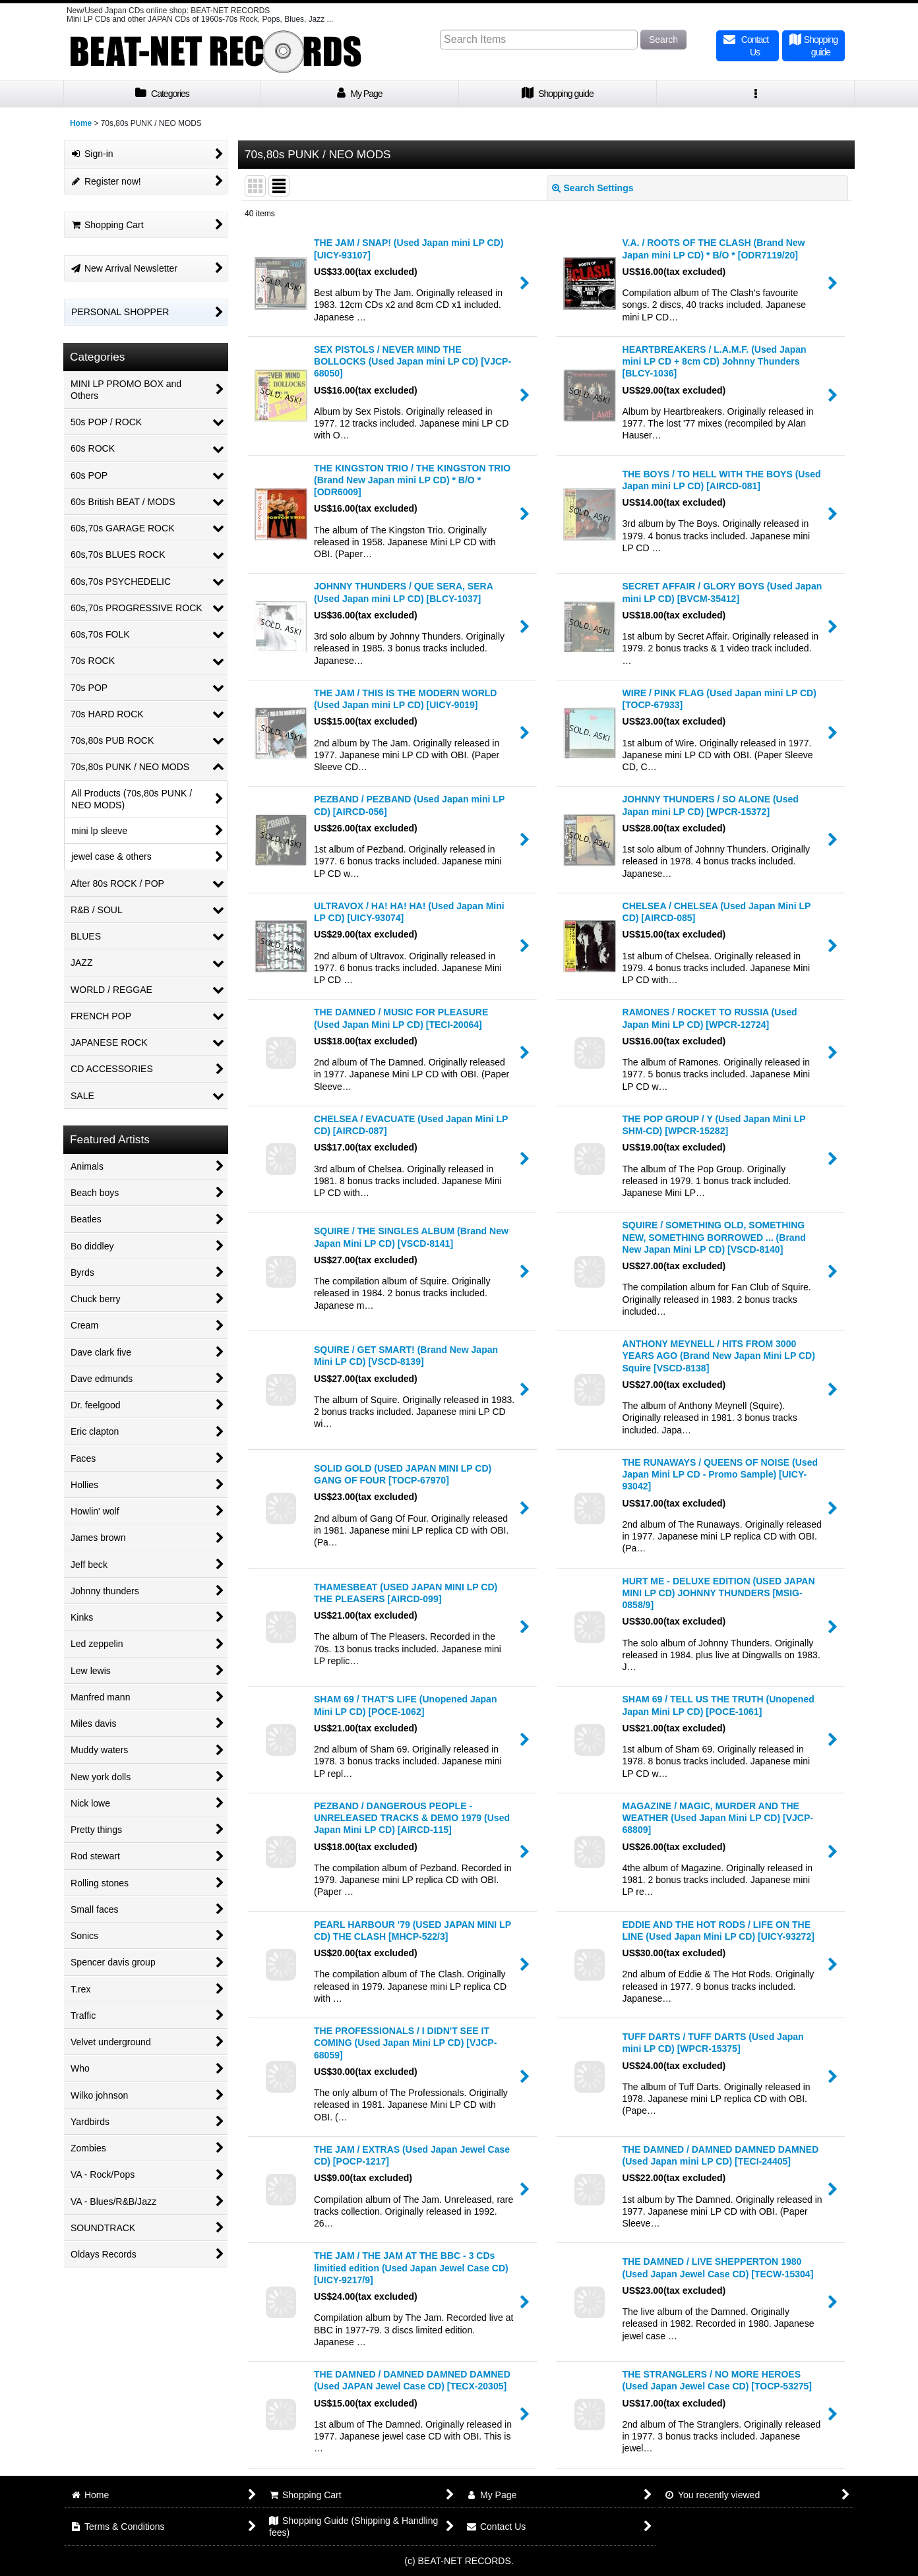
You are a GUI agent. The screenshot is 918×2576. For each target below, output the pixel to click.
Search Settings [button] (593, 188)
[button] (756, 93)
